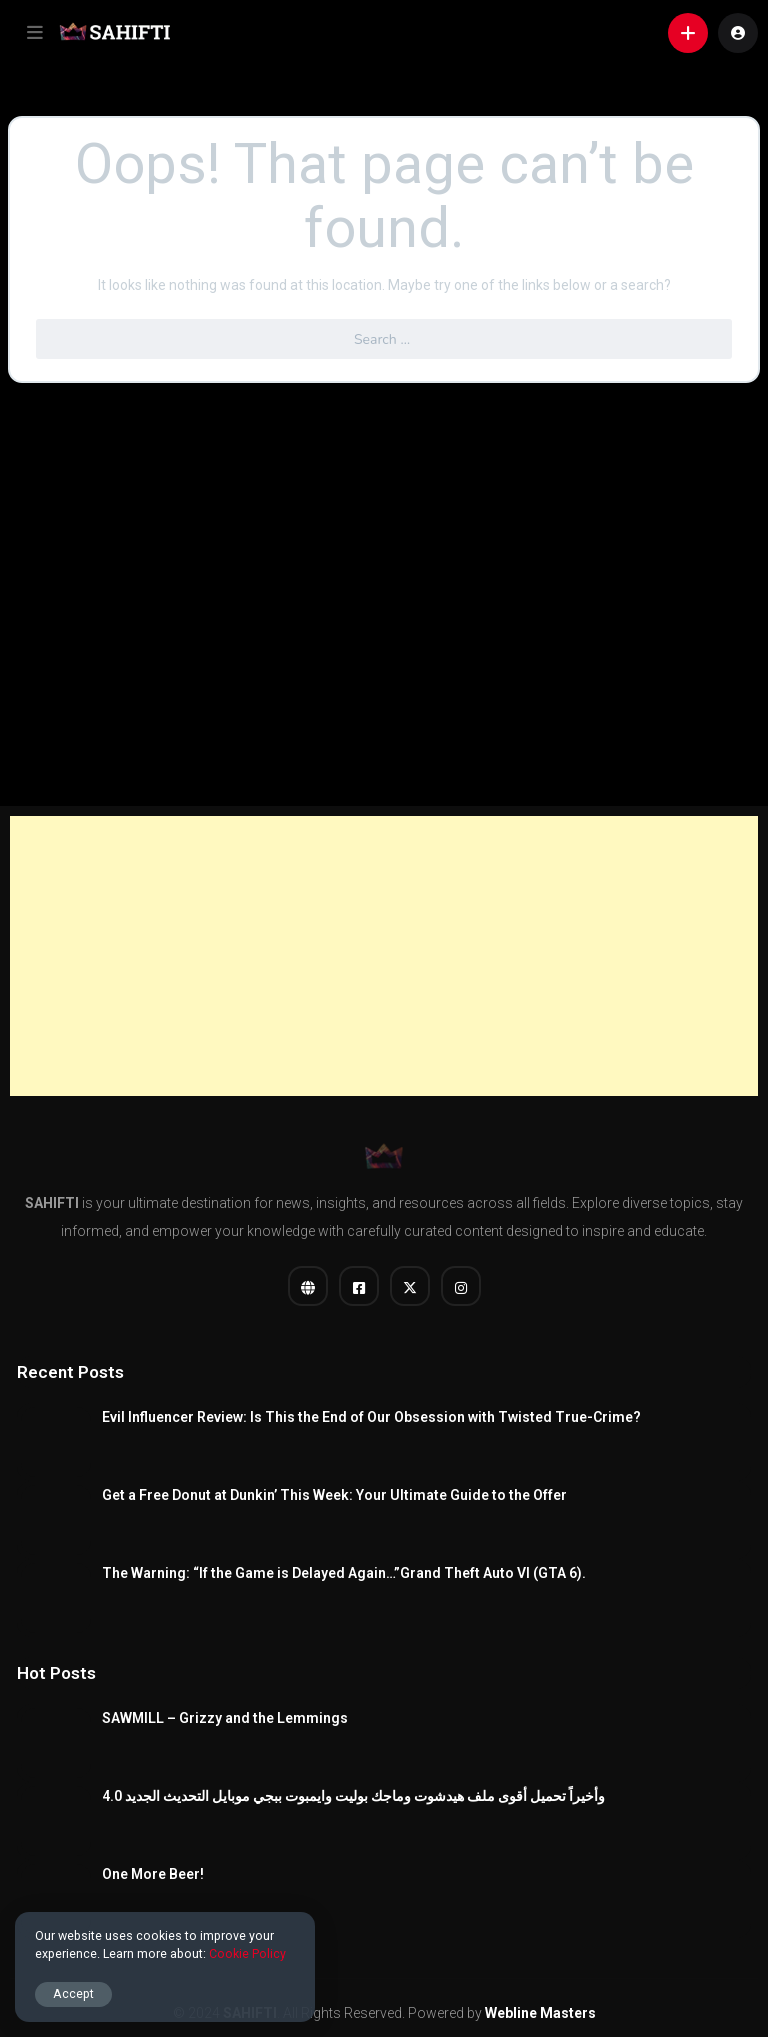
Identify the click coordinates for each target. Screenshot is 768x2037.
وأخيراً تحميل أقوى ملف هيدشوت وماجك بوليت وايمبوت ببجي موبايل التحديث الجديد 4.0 (353, 1796)
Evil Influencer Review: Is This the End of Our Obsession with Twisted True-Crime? (371, 1417)
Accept (73, 1993)
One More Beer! (153, 1874)
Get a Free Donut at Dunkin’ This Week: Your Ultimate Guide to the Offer (334, 1495)
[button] (35, 33)
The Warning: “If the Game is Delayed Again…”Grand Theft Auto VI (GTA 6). (344, 1573)
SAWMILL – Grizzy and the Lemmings (225, 1718)
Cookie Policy (247, 1953)
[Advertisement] (384, 956)
